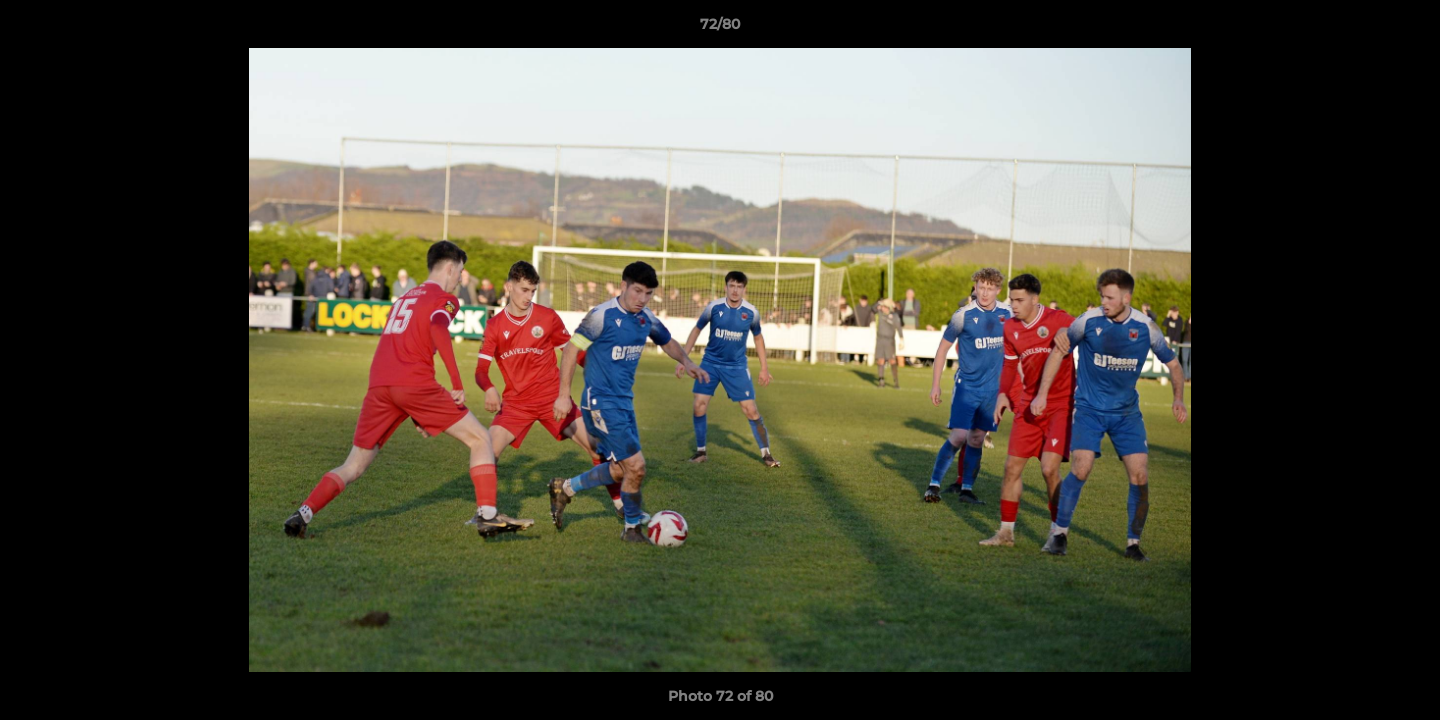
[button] (1404, 29)
